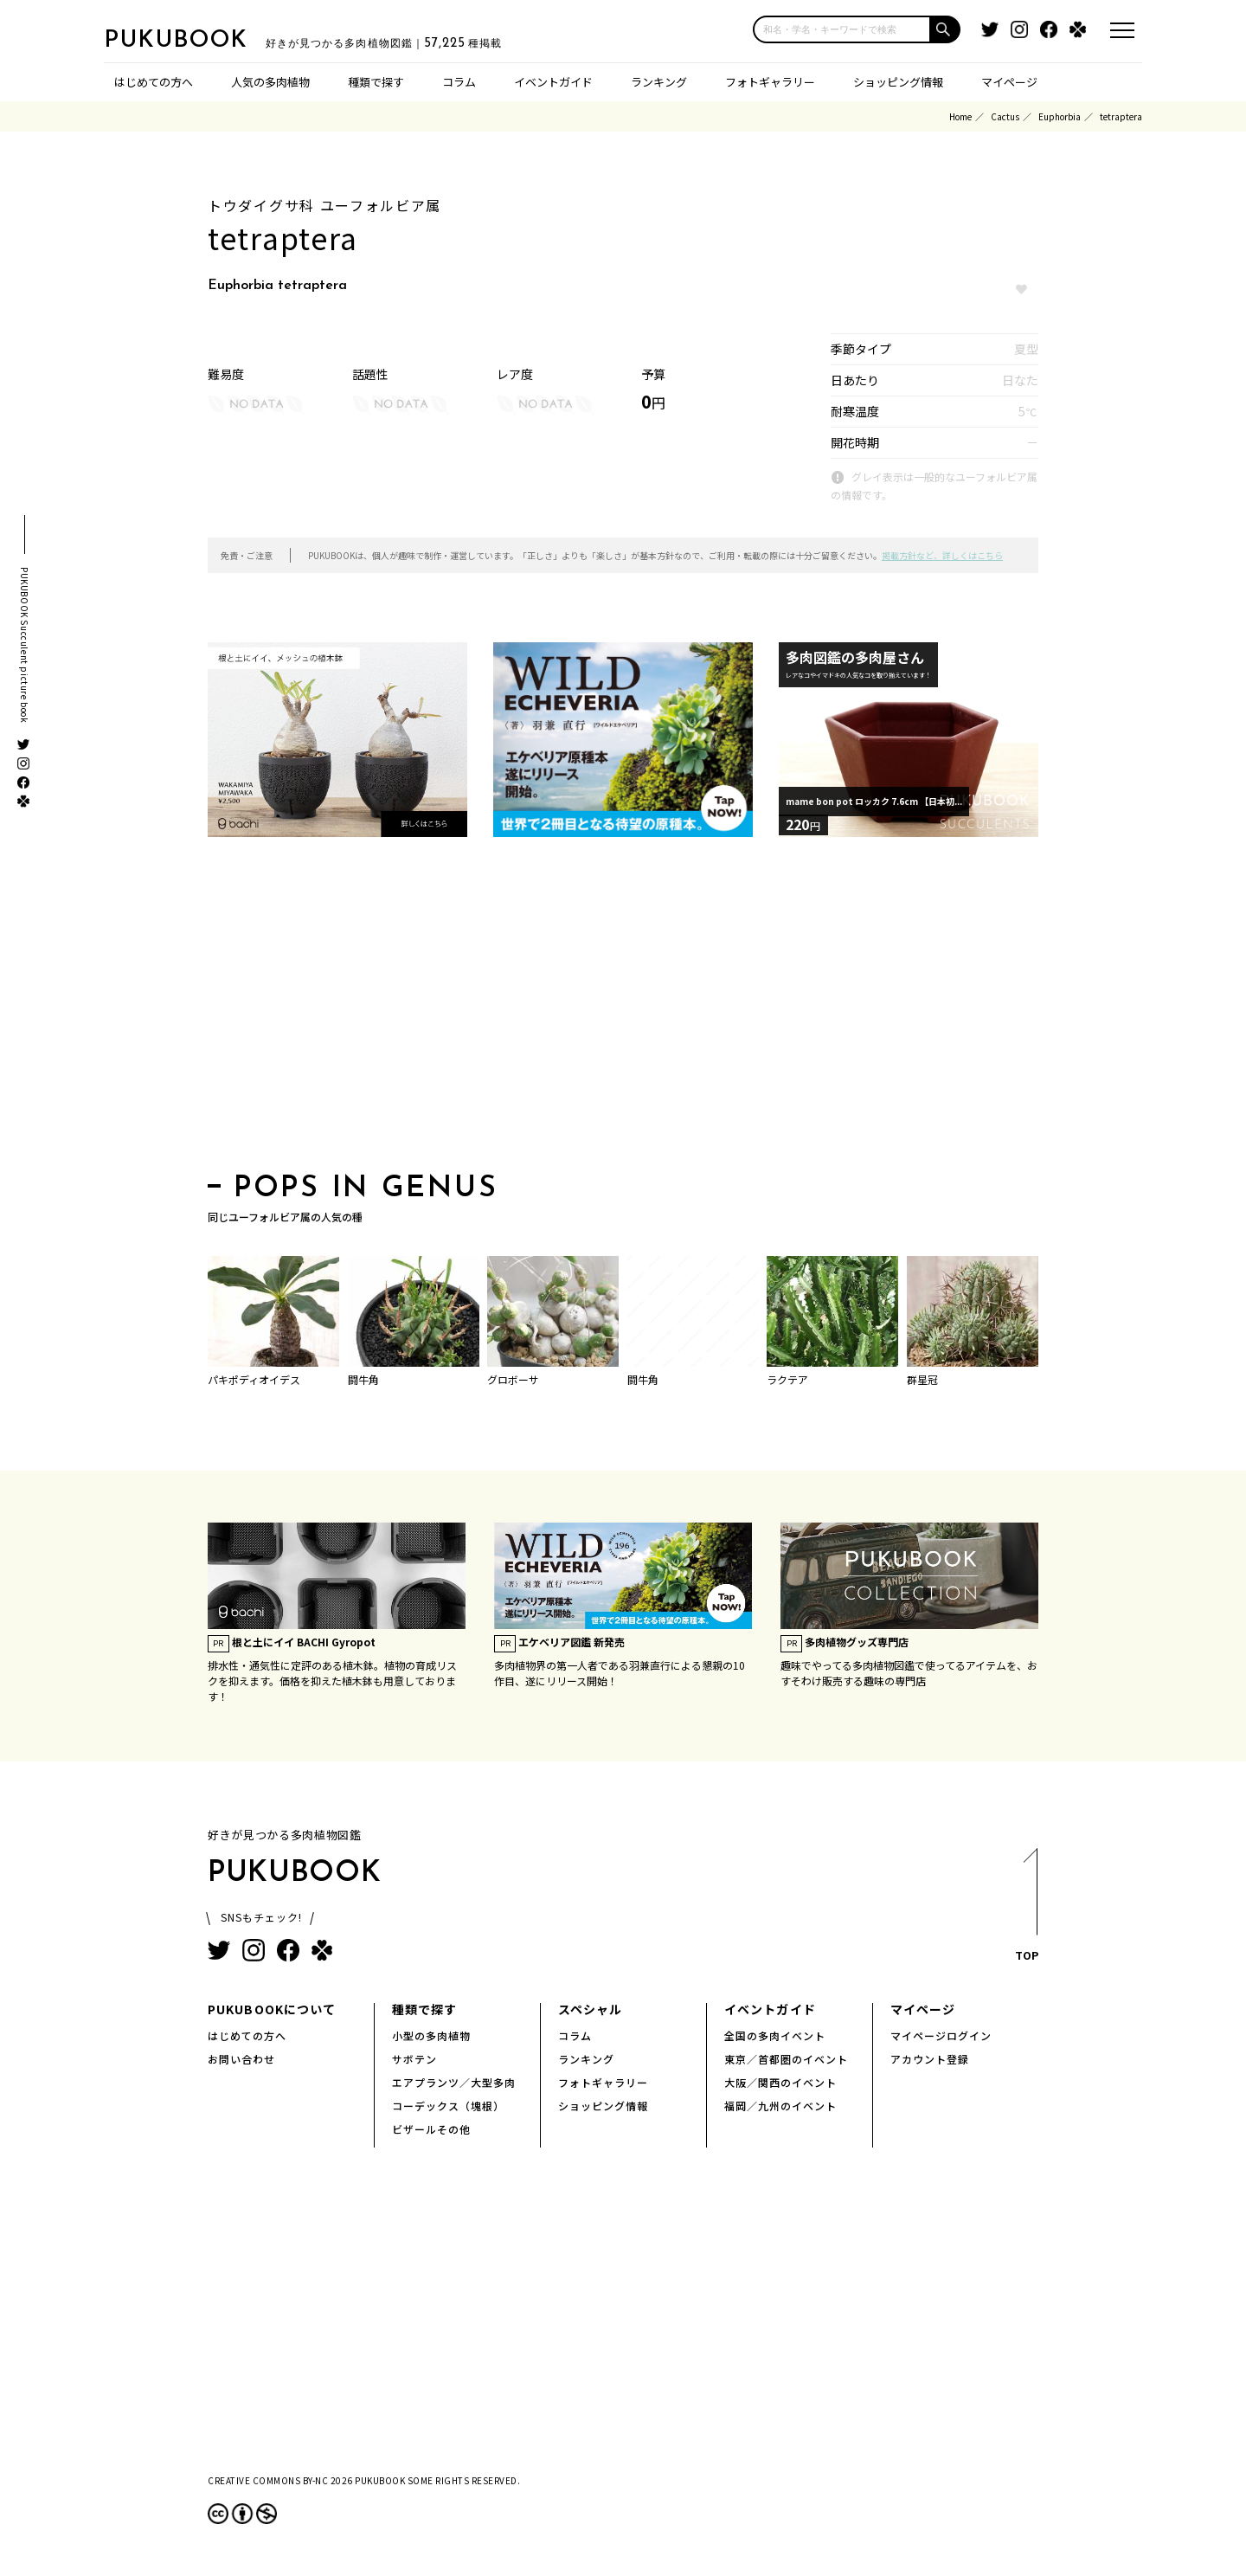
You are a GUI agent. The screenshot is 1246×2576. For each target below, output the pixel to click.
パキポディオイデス (254, 1379)
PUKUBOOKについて (272, 2009)
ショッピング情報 (898, 81)
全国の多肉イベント (774, 2035)
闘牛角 (363, 1379)
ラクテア (787, 1379)
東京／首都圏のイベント (786, 2058)
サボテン (414, 2058)
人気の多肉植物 (270, 81)
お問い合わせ (241, 2058)
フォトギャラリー (770, 81)
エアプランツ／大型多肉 (454, 2082)
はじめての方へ (153, 81)
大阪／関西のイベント (780, 2082)
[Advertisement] (623, 1010)
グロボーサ (513, 1379)
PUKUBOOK (190, 40)
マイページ (1009, 81)
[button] (945, 29)
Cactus (1005, 116)
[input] (842, 29)
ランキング (659, 81)
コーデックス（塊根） (448, 2105)
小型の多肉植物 (431, 2035)
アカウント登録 (929, 2058)
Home (960, 116)
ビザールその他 (431, 2129)
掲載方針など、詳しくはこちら (942, 555)
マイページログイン (941, 2035)
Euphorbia (1059, 116)
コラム (459, 81)
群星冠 (922, 1379)
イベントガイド (553, 81)
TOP (1025, 1910)
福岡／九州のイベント (780, 2105)
